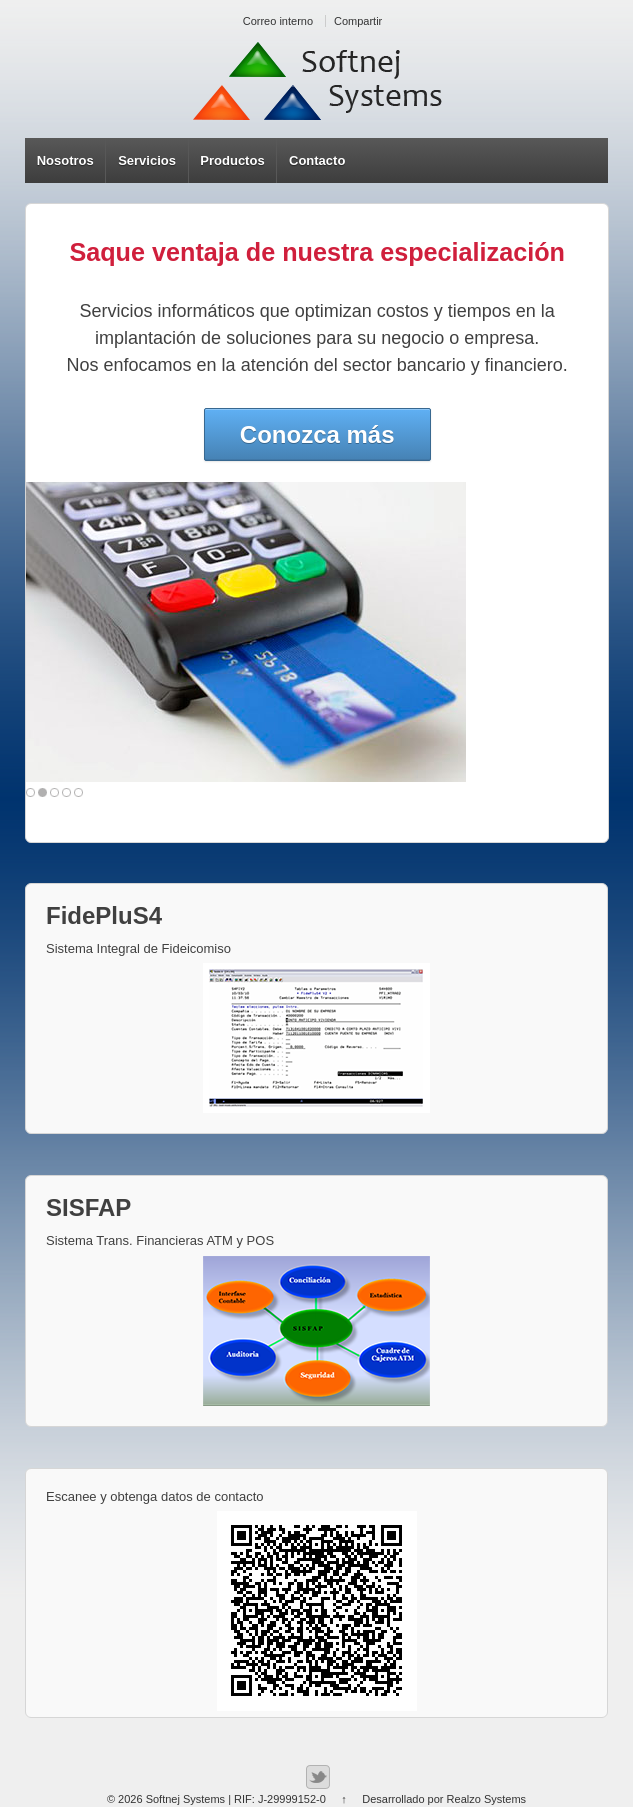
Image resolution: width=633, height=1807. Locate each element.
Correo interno (278, 21)
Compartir (358, 21)
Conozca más (317, 434)
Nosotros (65, 160)
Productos (232, 160)
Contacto (317, 160)
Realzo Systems (486, 1799)
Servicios (147, 160)
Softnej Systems (186, 1799)
